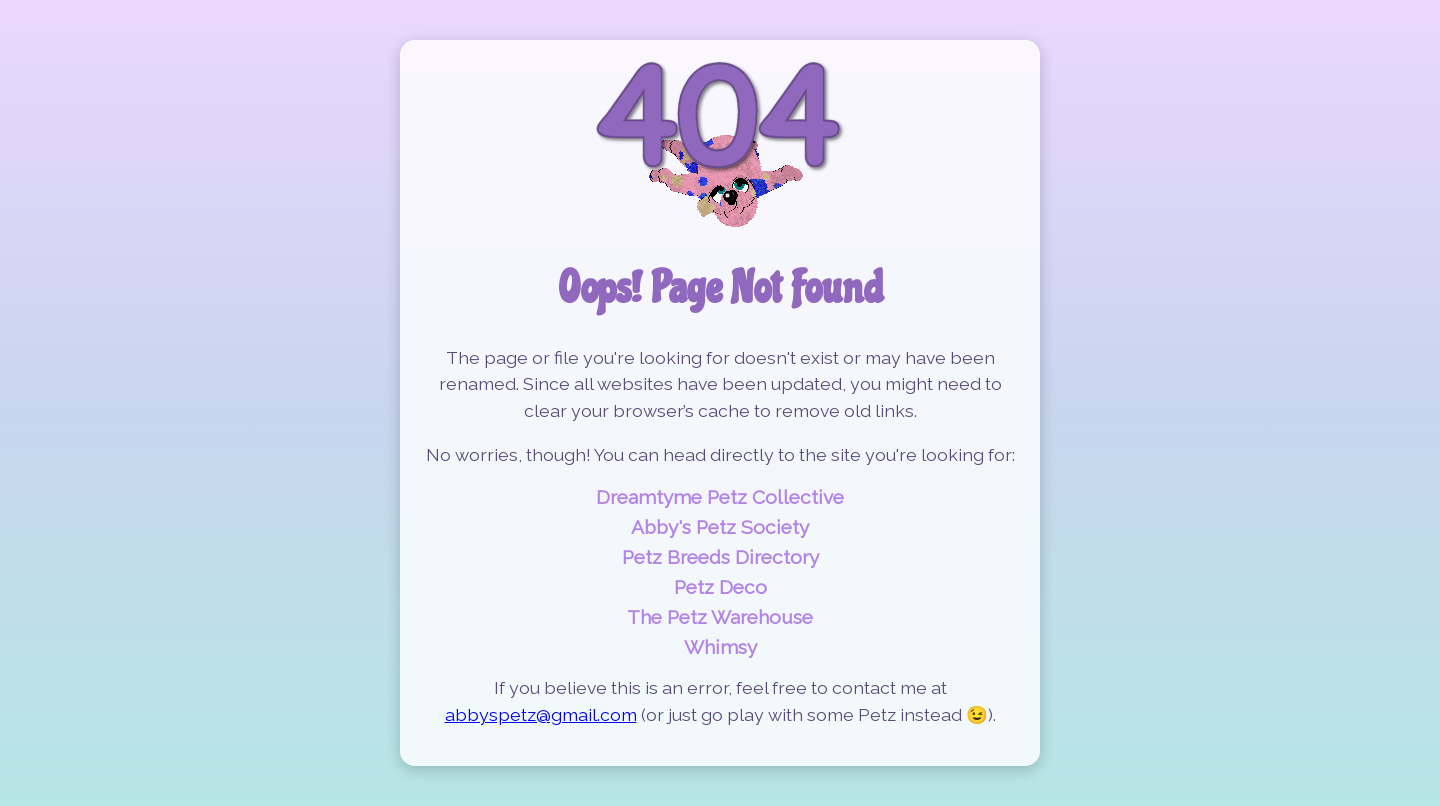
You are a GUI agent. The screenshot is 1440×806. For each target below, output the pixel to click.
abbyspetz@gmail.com (541, 714)
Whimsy (720, 647)
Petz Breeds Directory (720, 557)
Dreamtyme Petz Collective (720, 497)
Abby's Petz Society (720, 527)
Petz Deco (720, 587)
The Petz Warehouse (720, 617)
